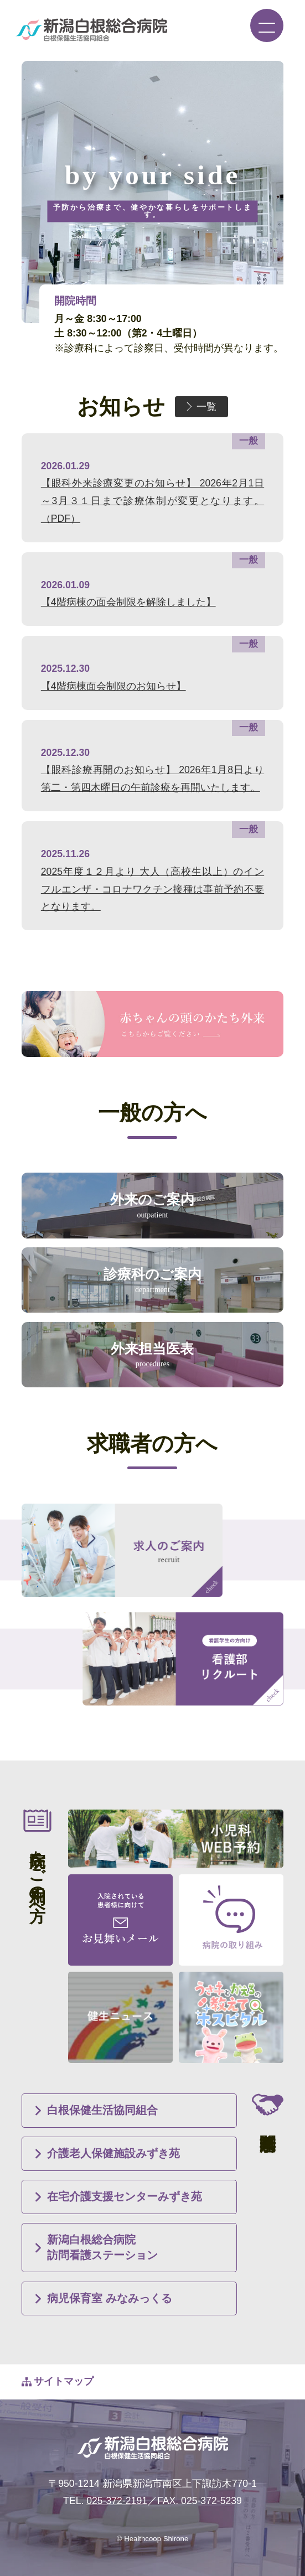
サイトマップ (64, 2381)
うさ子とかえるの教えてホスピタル (231, 2017)
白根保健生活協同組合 (102, 2110)
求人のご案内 (122, 1550)
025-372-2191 (116, 2500)
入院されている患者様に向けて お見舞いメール (120, 1920)
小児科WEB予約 (176, 1839)
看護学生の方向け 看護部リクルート (183, 1659)
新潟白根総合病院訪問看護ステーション (102, 2247)
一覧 (206, 406)
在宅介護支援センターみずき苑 (124, 2196)
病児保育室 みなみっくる (109, 2298)
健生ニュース (120, 2017)
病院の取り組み (231, 1920)
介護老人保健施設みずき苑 (113, 2153)
